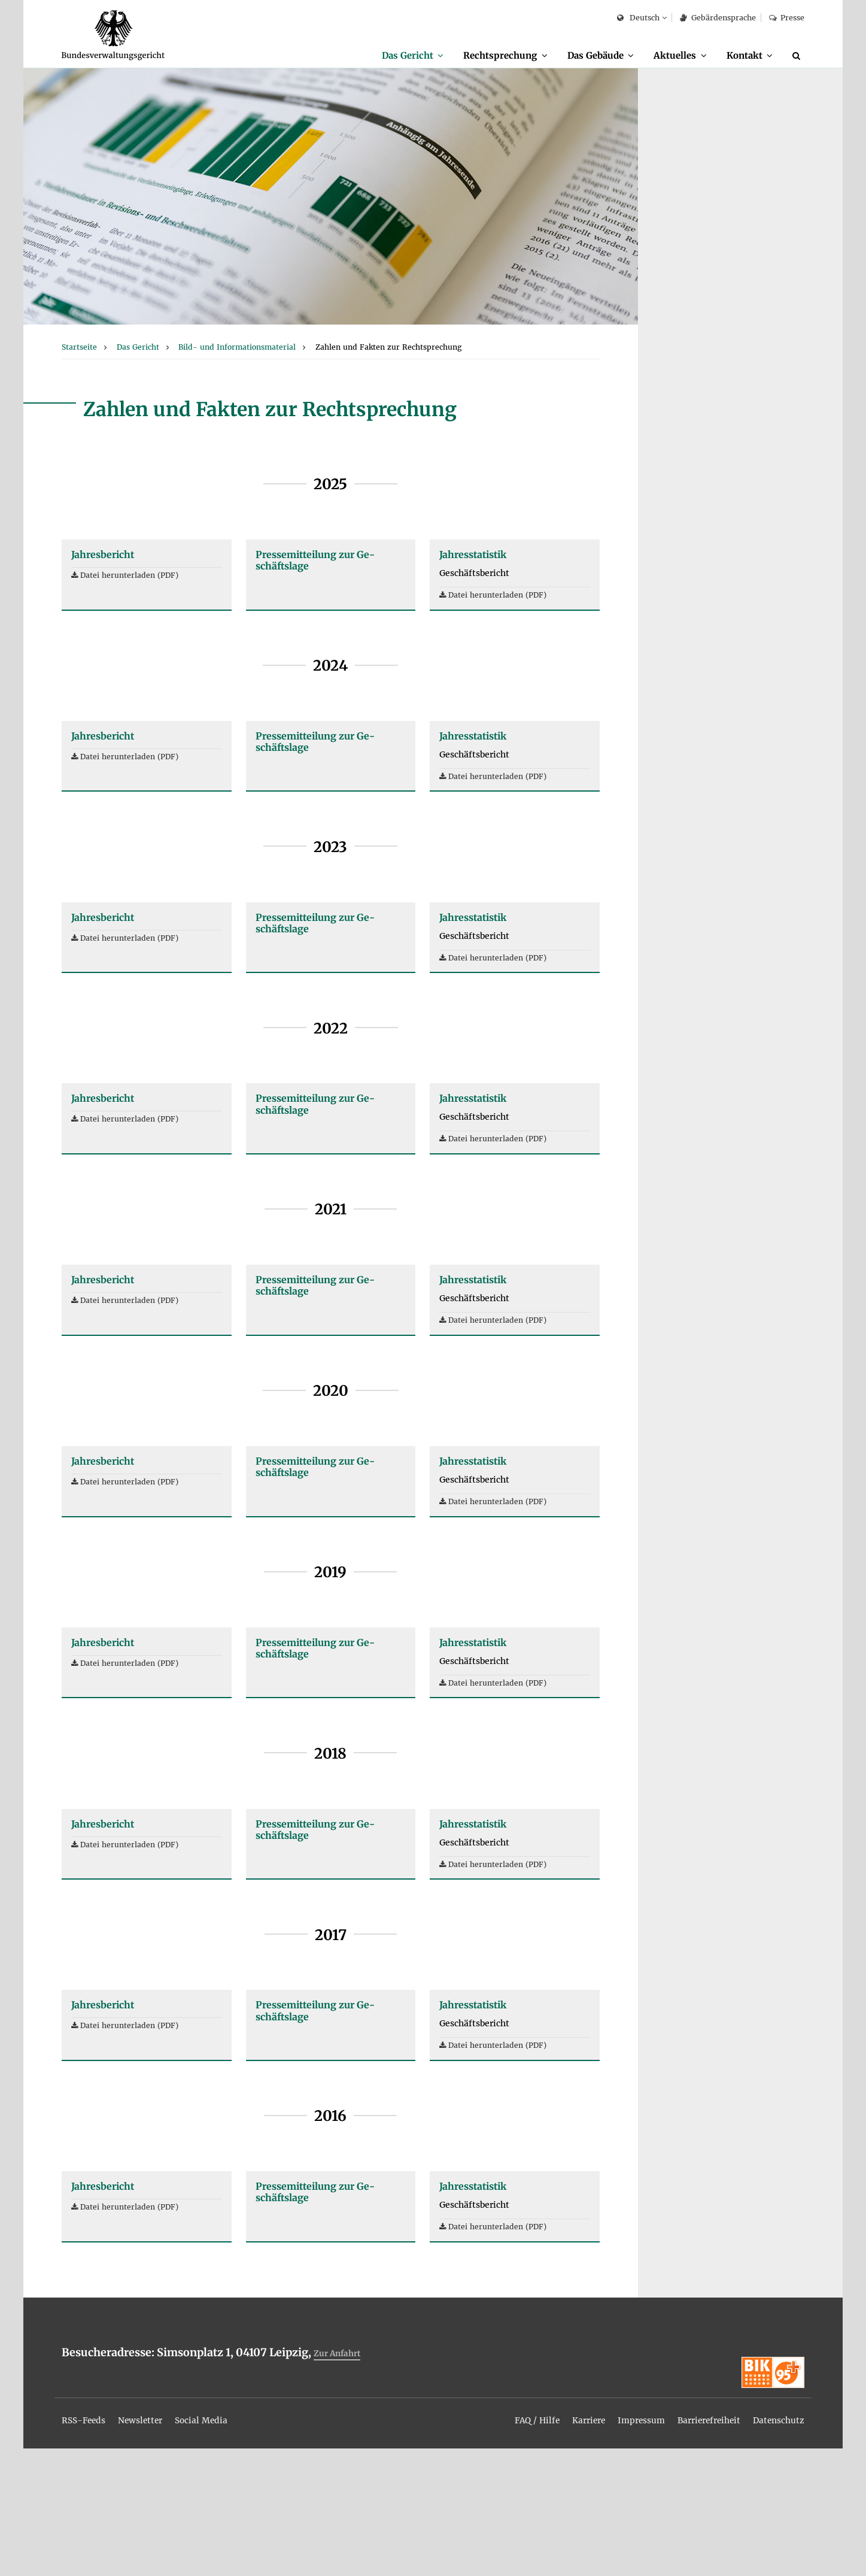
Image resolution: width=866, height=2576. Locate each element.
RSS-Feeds (88, 2547)
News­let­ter (152, 2547)
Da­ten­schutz (774, 2547)
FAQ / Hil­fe (501, 2547)
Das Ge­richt (379, 55)
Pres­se (786, 17)
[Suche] (798, 56)
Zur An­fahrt (340, 2492)
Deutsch (638, 18)
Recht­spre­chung (479, 55)
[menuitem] (385, 55)
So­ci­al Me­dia (222, 2547)
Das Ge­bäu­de (581, 55)
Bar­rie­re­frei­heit (694, 2547)
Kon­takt (741, 55)
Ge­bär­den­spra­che (717, 17)
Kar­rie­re (559, 2547)
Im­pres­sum (618, 2547)
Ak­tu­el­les (667, 55)
